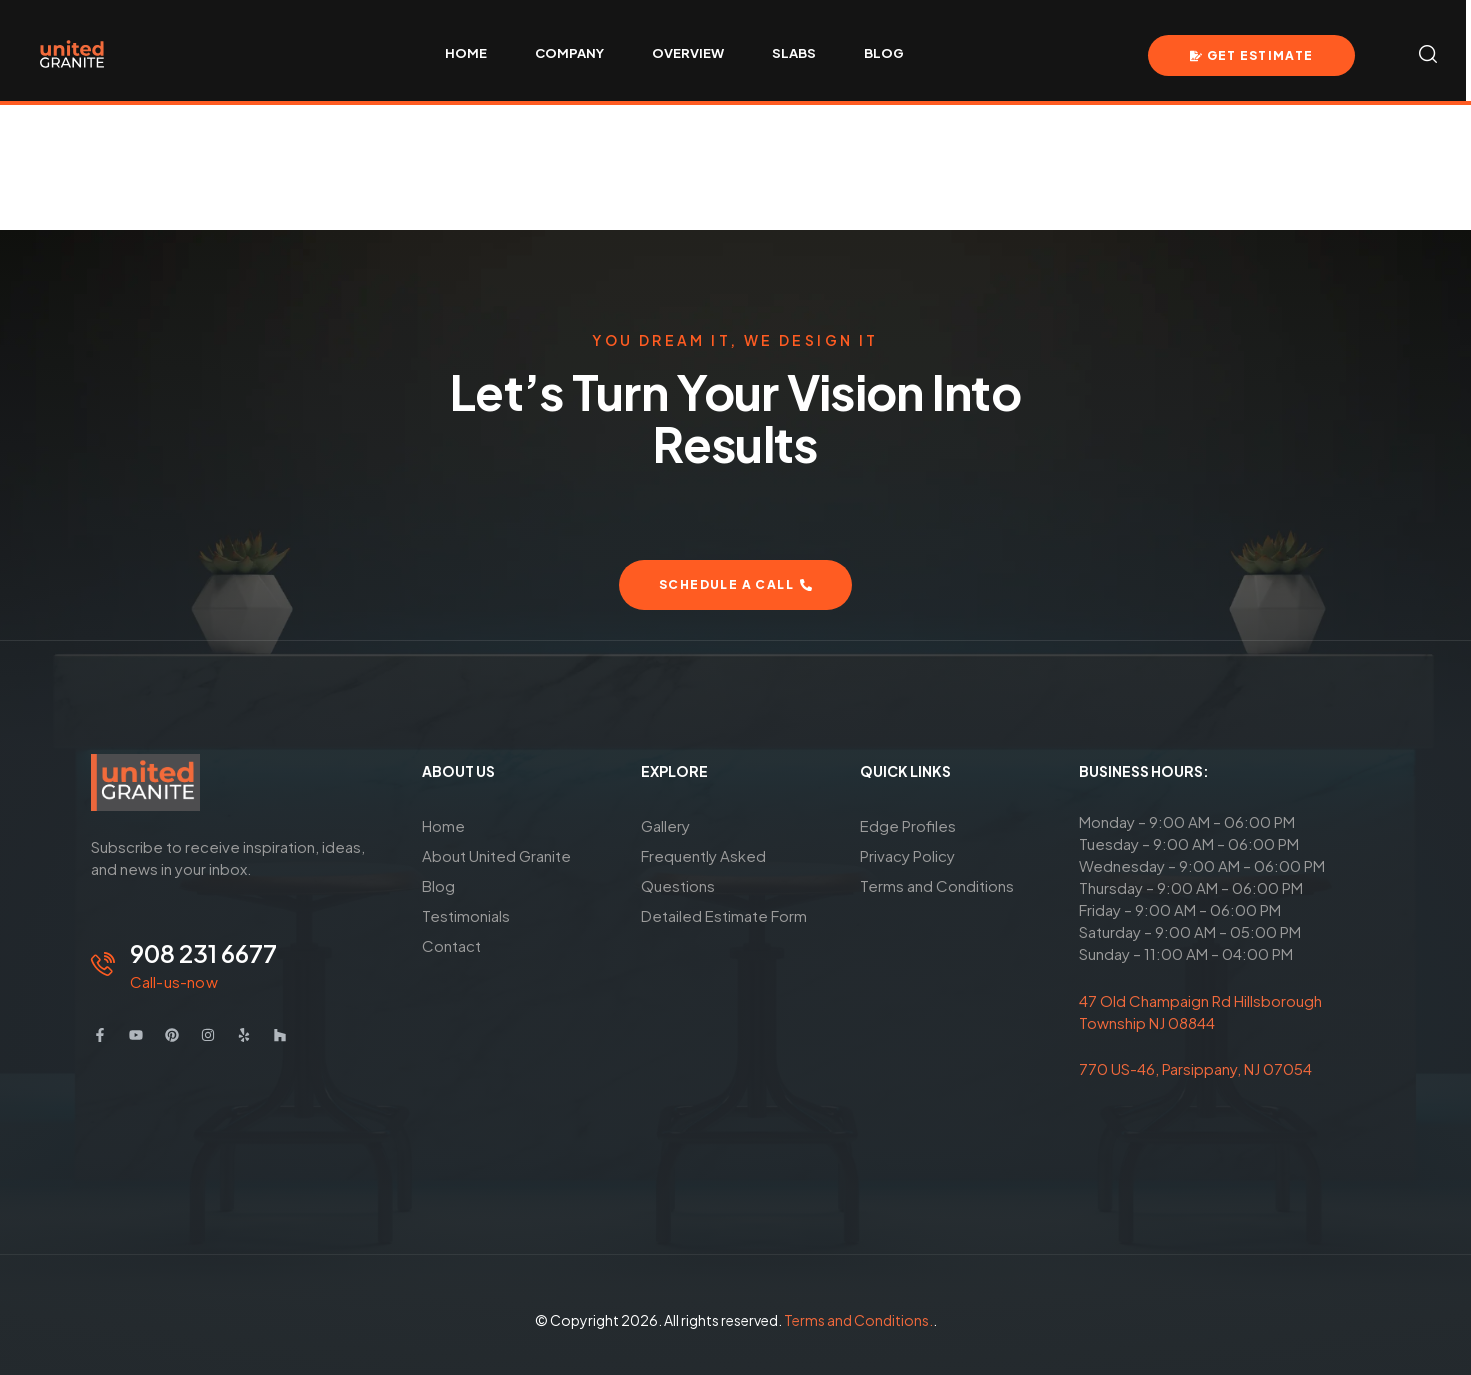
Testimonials (466, 915)
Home (443, 825)
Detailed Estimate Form (724, 915)
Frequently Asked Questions (703, 870)
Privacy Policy (907, 855)
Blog (438, 885)
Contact (451, 945)
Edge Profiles (908, 825)
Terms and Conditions (937, 885)
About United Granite (496, 855)
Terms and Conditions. (858, 1320)
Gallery (665, 825)
